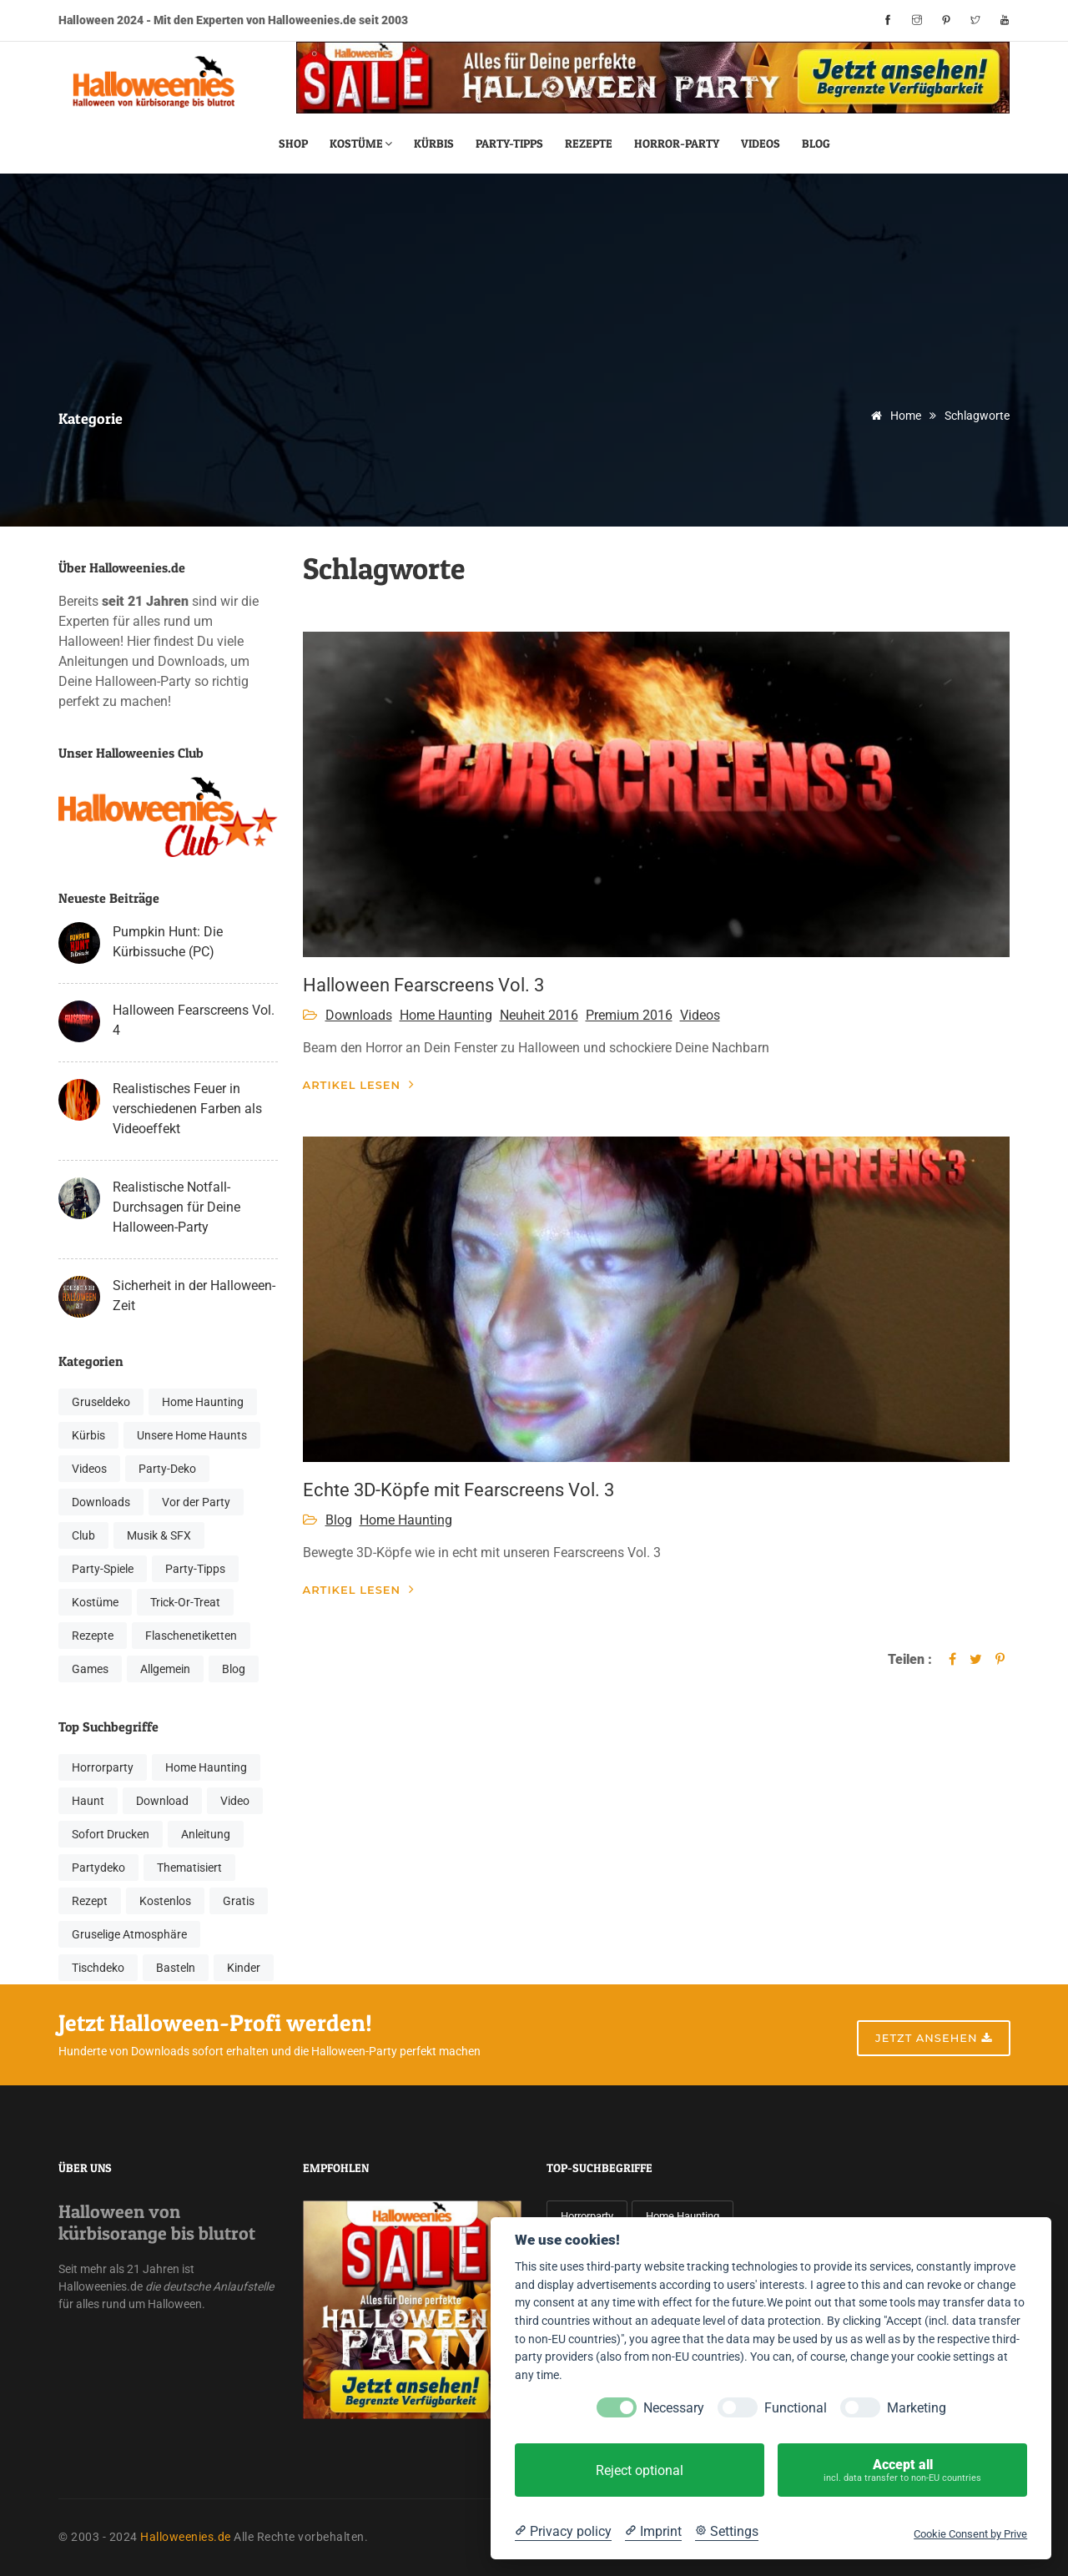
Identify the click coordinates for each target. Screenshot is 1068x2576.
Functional (795, 2408)
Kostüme (361, 143)
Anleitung (205, 1834)
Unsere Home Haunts (192, 1435)
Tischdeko (98, 1967)
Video (234, 1800)
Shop (293, 143)
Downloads (101, 1502)
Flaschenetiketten (191, 1635)
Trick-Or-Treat (185, 1602)
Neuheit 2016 (539, 1015)
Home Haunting (203, 1402)
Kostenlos (165, 1901)
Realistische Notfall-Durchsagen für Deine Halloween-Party (176, 1207)
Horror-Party (676, 143)
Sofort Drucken (110, 1834)
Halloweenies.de (185, 2536)
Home (893, 415)
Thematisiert (189, 1867)
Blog (816, 143)
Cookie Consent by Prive (970, 2534)
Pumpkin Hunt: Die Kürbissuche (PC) (168, 942)
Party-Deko (167, 1468)
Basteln (175, 1967)
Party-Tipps (509, 143)
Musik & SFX (159, 1535)
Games (90, 1669)
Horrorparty (103, 1767)
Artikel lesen (359, 1084)
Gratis (238, 1901)
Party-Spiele (103, 1568)
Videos (760, 143)
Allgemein (165, 1669)
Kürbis (434, 143)
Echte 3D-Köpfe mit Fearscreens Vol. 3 (458, 1490)
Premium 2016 (629, 1015)
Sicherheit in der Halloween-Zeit (194, 1295)
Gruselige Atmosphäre (129, 1934)
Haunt (88, 1800)
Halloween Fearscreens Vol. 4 (194, 1020)
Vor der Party (196, 1502)
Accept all (902, 2470)
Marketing (916, 2408)
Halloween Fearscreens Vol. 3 (423, 985)
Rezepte (588, 143)
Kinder (243, 1967)
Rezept (90, 1901)
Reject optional (639, 2470)
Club (83, 1535)
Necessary (673, 2408)
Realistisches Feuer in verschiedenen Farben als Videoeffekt (187, 1109)
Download (162, 1800)
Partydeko (98, 1867)
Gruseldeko (101, 1402)
